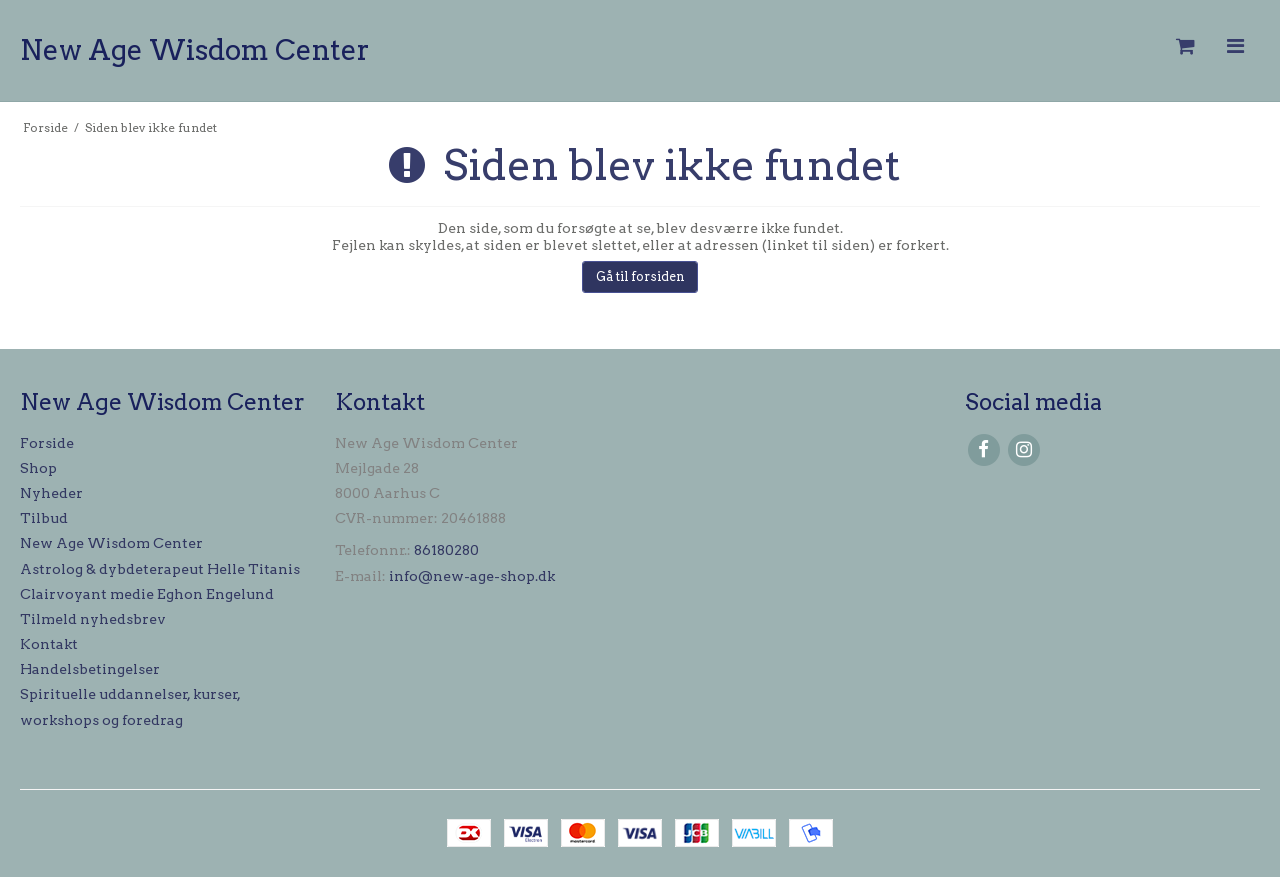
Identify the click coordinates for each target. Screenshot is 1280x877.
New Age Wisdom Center (195, 50)
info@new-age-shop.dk (472, 576)
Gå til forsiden (640, 276)
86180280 (446, 550)
